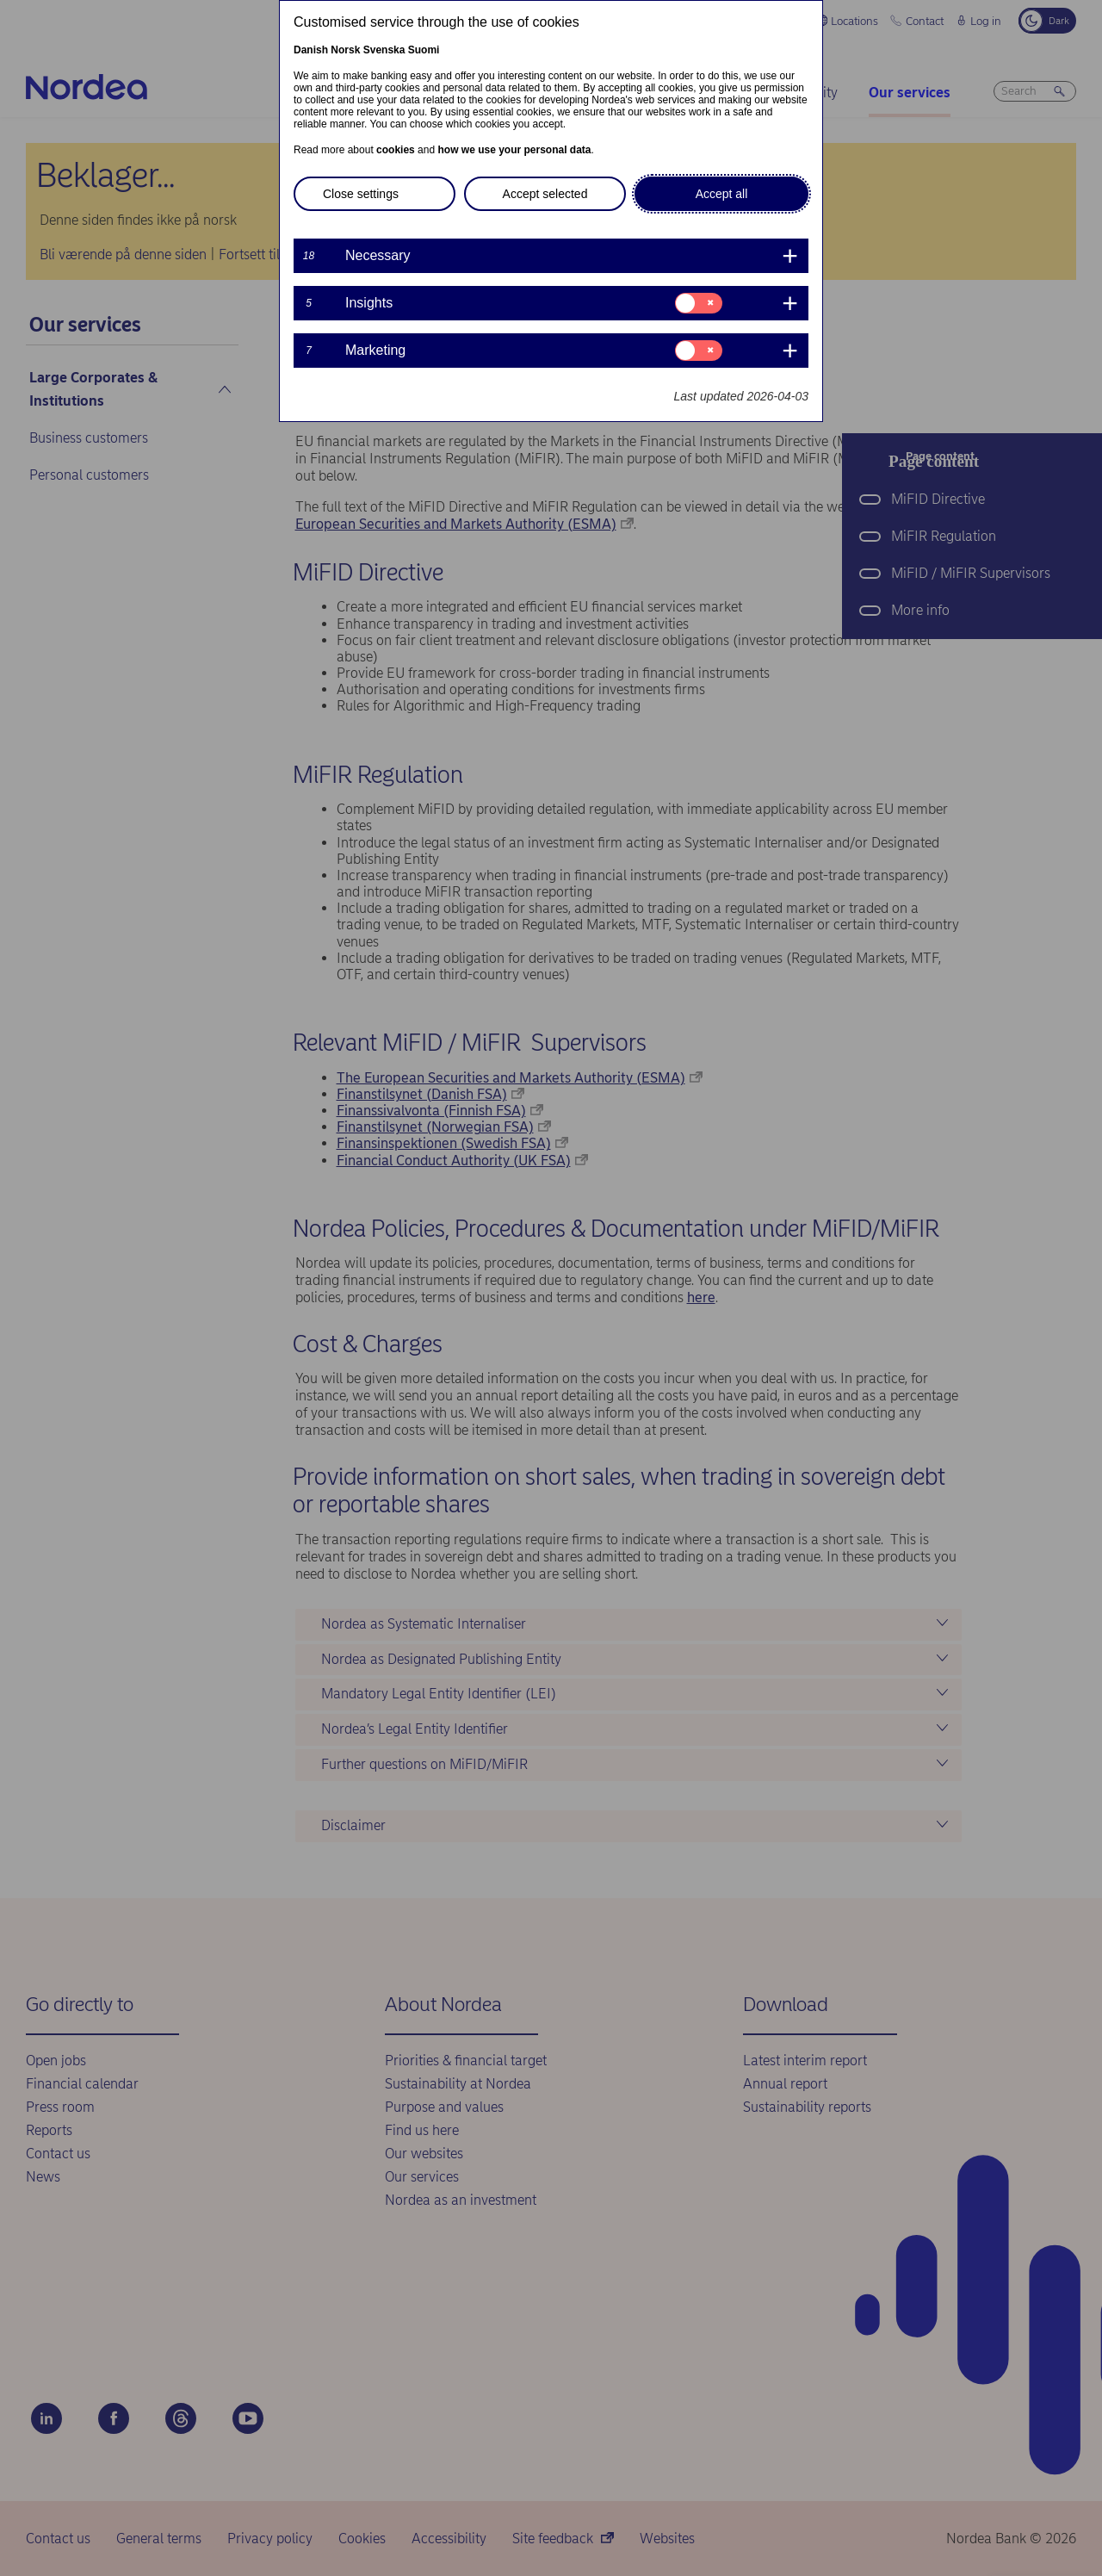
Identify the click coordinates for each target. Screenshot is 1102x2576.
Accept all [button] (722, 194)
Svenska (384, 50)
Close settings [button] (361, 194)
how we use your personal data (514, 150)
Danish (311, 50)
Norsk (345, 50)
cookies (395, 150)
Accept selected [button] (545, 194)
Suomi (424, 50)
